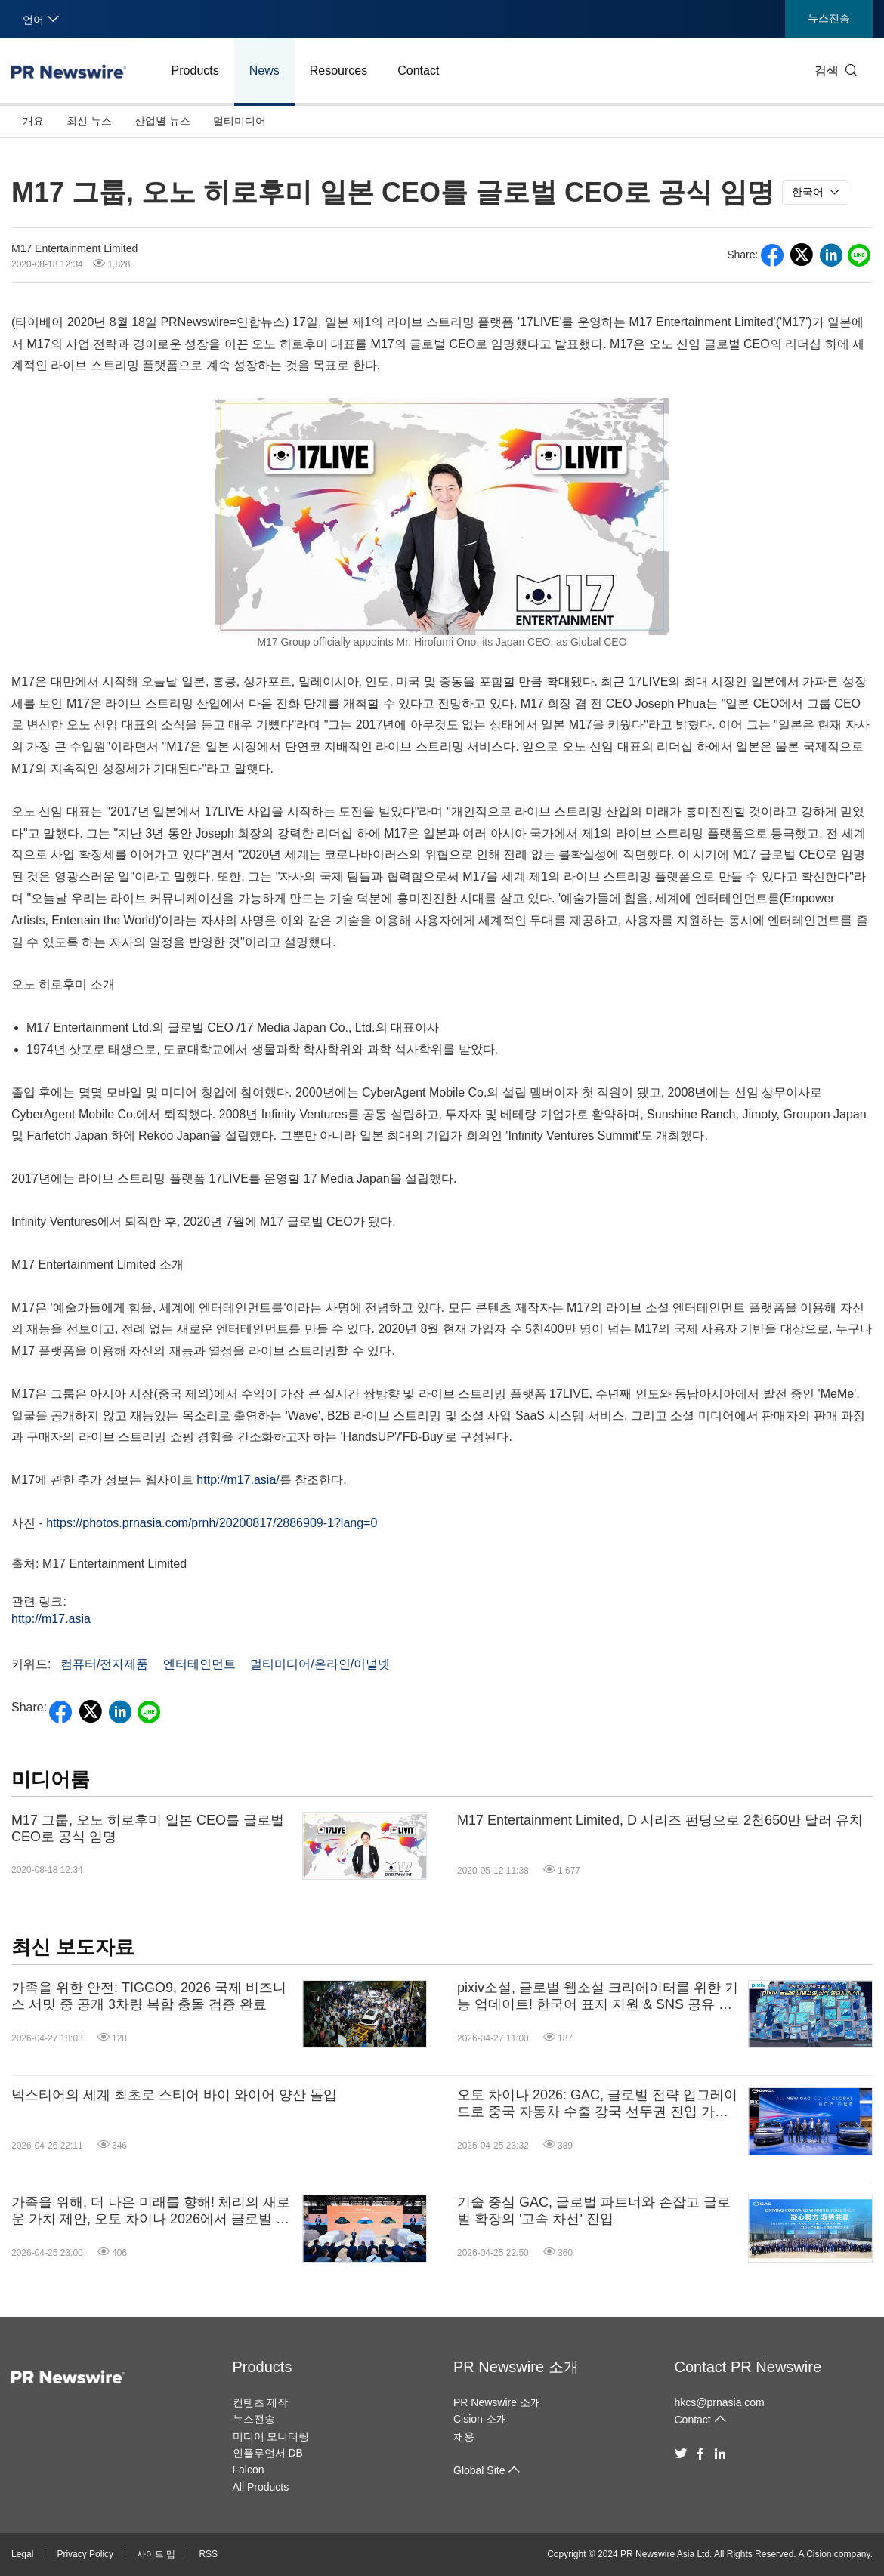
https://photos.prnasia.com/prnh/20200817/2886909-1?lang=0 (211, 1522)
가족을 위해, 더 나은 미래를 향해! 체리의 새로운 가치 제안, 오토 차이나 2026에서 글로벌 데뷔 (150, 2211)
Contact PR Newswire (748, 2367)
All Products (261, 2487)
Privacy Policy (85, 2554)
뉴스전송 (829, 18)
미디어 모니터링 (271, 2436)
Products (195, 70)
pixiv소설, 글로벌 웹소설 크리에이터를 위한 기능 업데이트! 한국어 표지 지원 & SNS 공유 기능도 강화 (597, 1996)
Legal (22, 2554)
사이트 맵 (156, 2554)
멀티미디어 (239, 121)
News (264, 70)
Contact (418, 70)
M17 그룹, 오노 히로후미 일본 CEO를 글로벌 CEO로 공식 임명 (147, 1828)
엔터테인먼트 (199, 1664)
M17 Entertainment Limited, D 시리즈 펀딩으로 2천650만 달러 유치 (660, 1820)
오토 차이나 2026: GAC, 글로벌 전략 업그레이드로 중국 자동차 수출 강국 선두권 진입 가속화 (597, 2103)
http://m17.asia (51, 1618)
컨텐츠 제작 (261, 2402)
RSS (208, 2554)
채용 (463, 2436)
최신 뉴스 (89, 121)
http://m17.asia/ (237, 1479)
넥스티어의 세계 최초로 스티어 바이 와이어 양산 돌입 (174, 2094)
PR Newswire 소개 (516, 2367)
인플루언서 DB (268, 2453)
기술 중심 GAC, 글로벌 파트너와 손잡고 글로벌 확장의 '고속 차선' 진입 (594, 2210)
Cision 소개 (480, 2419)
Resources (338, 70)
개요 (33, 121)
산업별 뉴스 (162, 121)
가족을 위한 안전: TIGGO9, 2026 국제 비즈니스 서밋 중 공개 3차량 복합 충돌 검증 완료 (148, 1996)
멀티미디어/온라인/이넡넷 (320, 1664)
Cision (818, 2554)
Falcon (248, 2469)
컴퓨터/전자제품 (104, 1664)
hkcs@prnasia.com (720, 2402)
